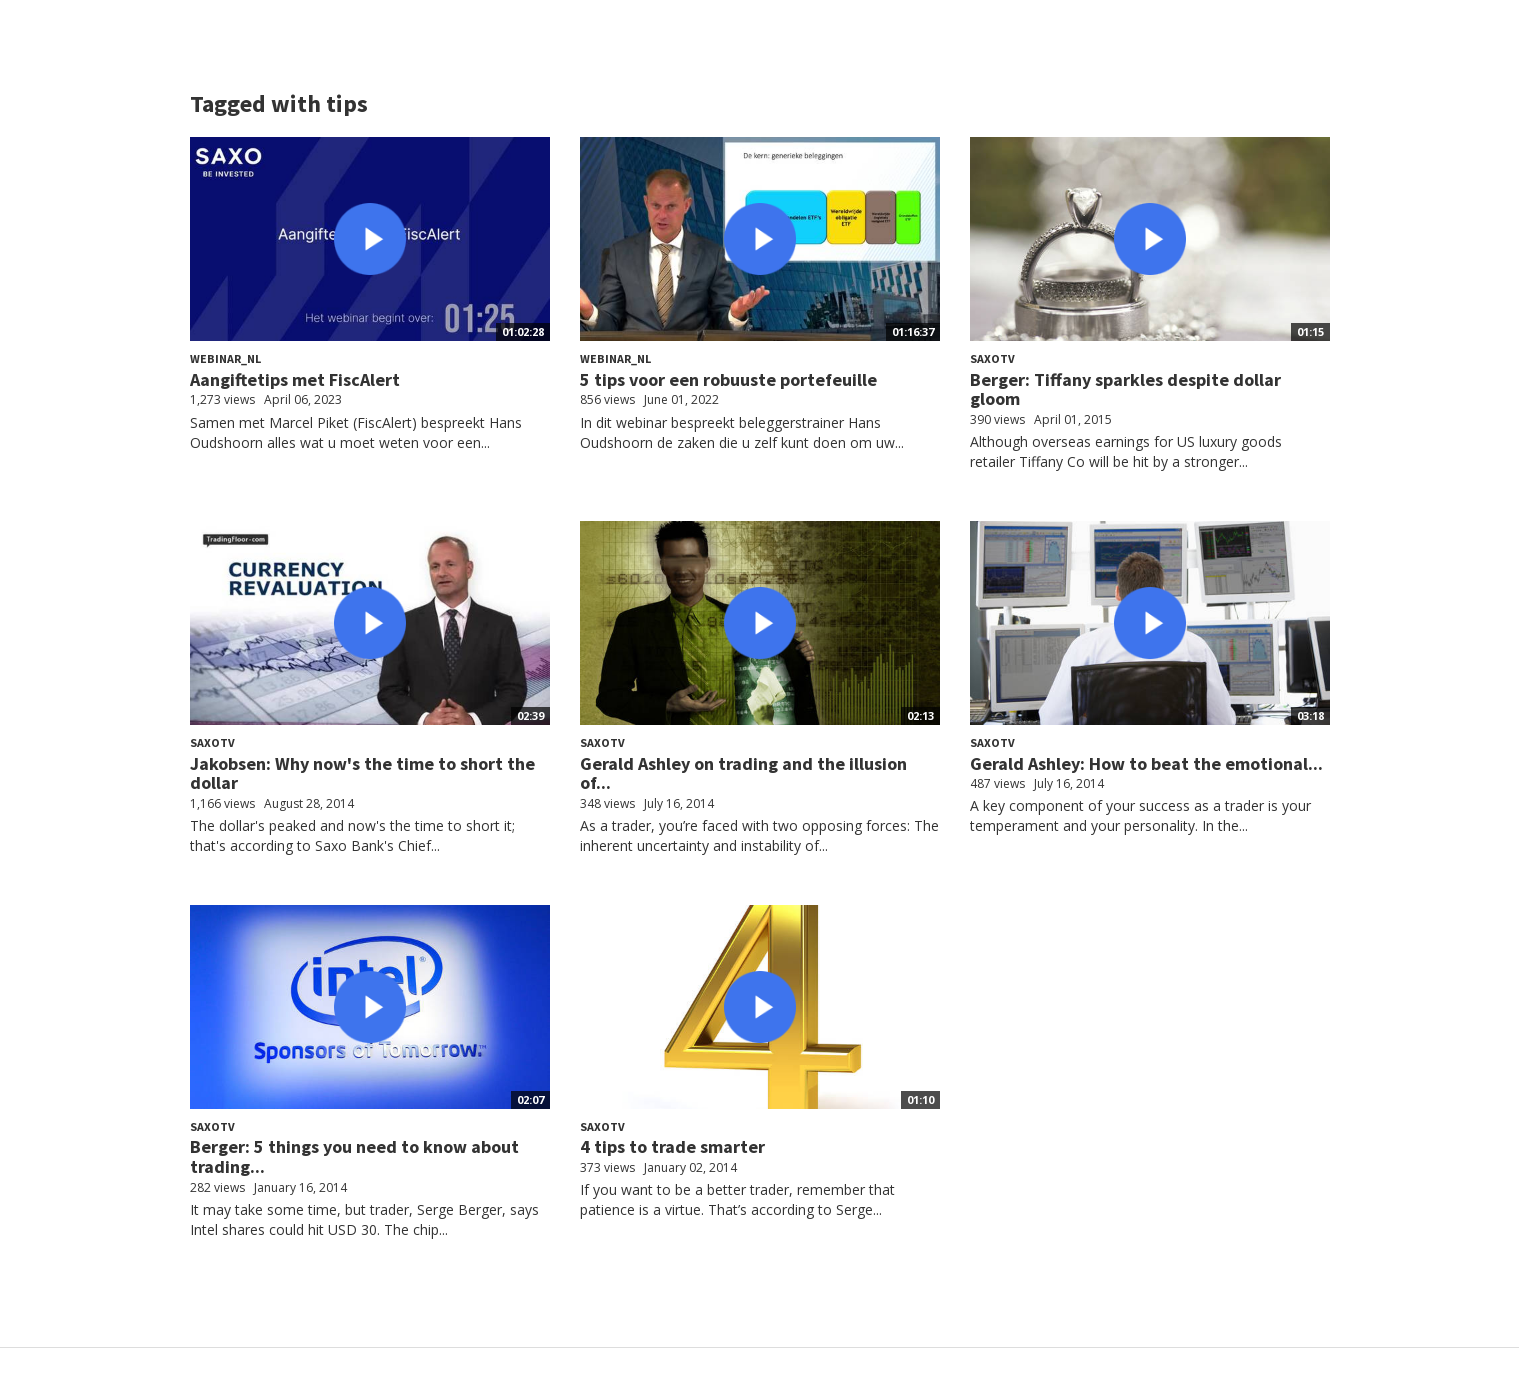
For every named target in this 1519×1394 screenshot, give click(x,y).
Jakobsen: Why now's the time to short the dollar (362, 773)
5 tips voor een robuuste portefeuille (728, 379)
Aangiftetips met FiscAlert (295, 379)
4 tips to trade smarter (672, 1146)
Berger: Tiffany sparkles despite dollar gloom (1125, 389)
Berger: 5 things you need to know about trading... (354, 1156)
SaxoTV (992, 358)
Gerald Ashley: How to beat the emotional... (1146, 763)
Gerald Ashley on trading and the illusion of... (743, 773)
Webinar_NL (225, 358)
